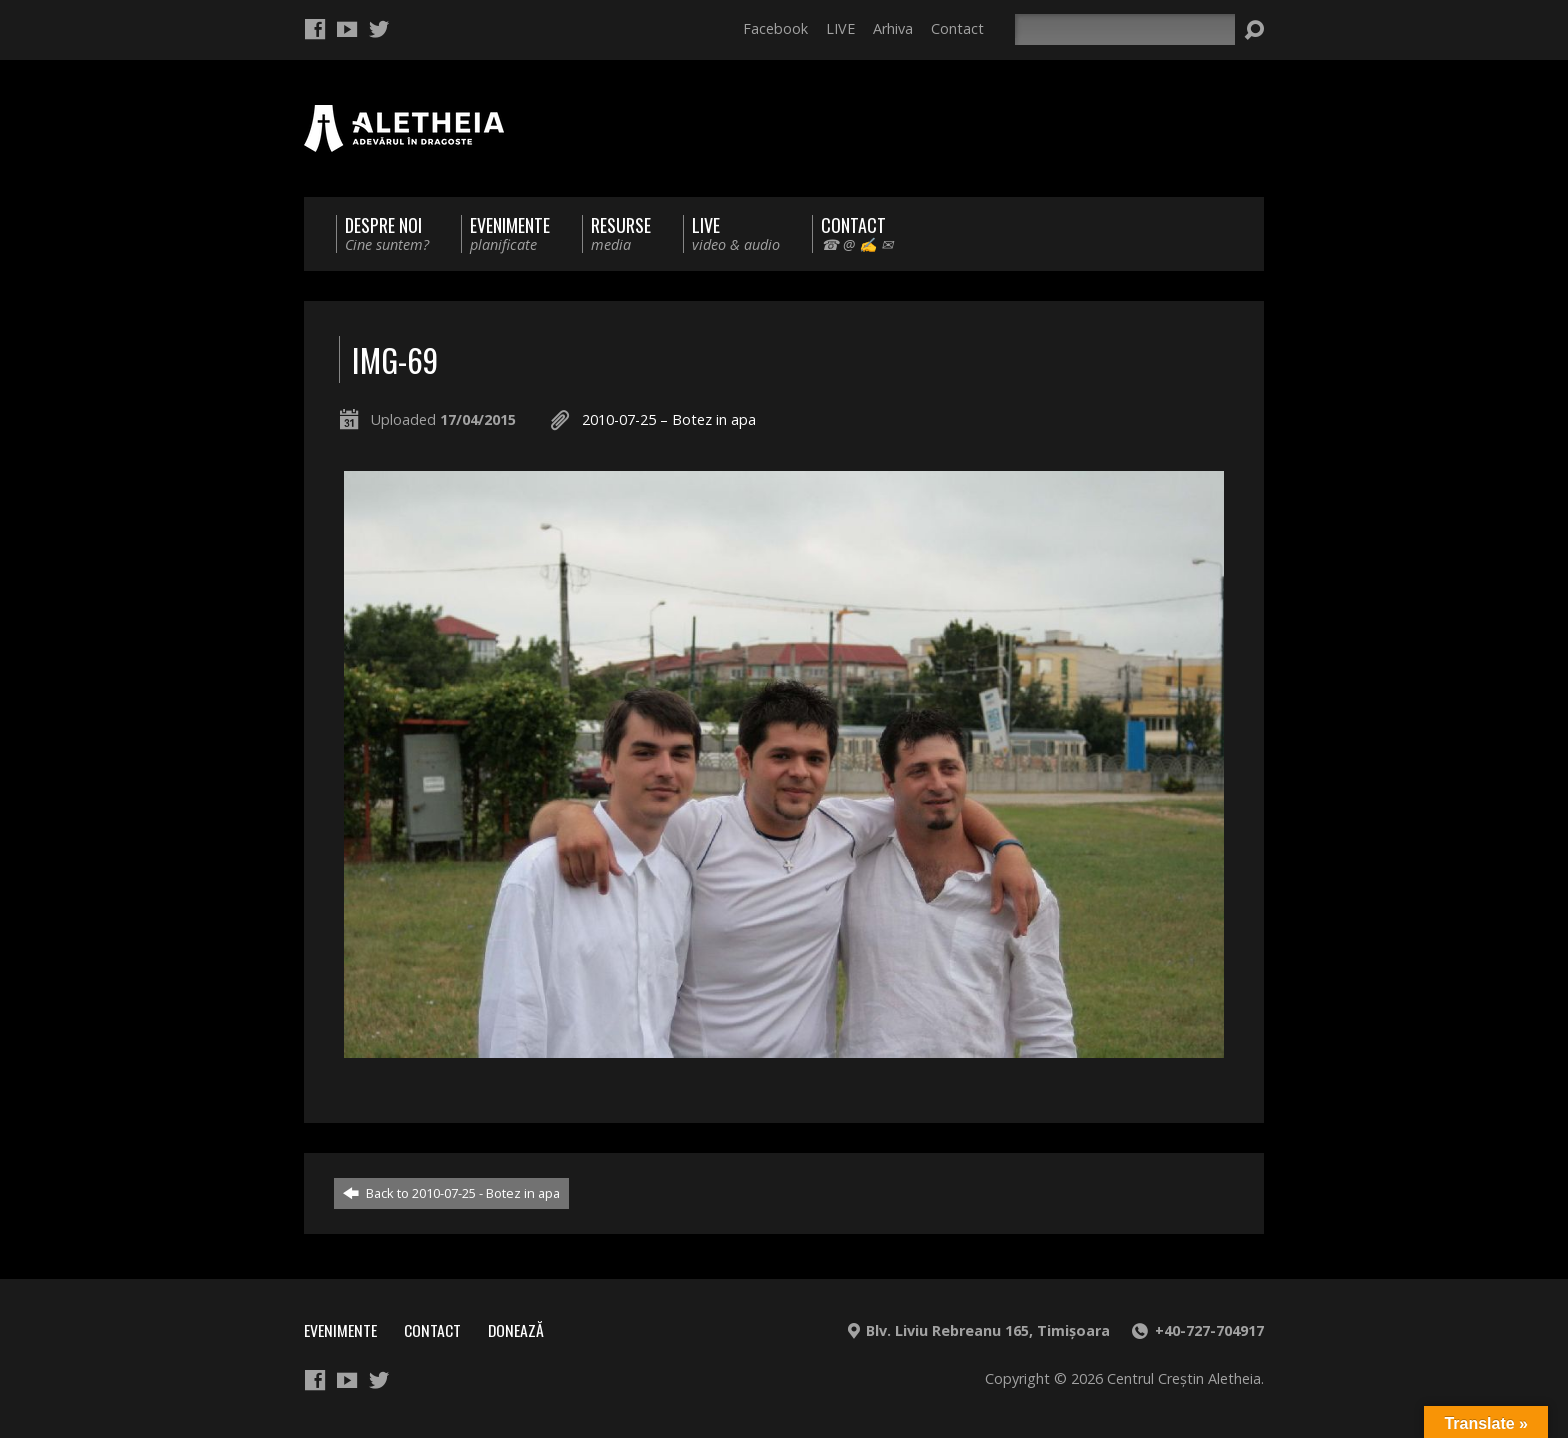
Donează (516, 1330)
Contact (957, 28)
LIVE (840, 28)
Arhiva (893, 28)
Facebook (775, 28)
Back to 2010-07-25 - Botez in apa (451, 1193)
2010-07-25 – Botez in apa (669, 419)
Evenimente (340, 1330)
